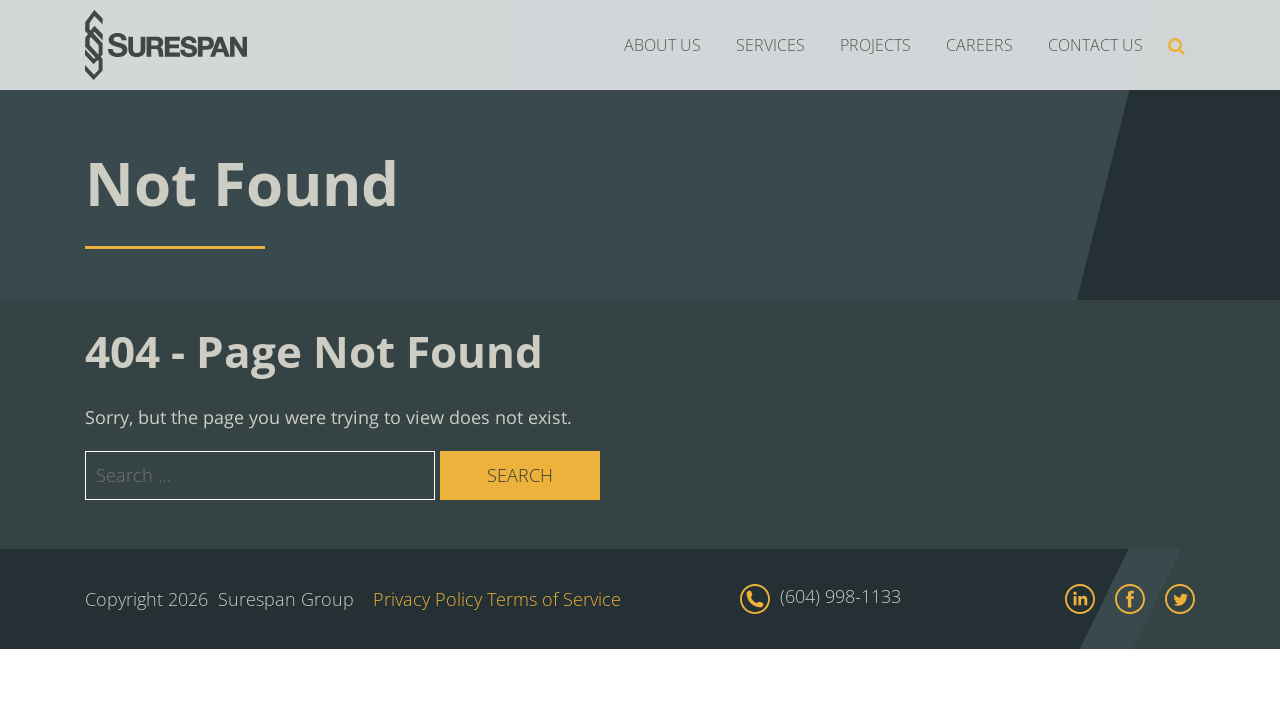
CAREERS (979, 45)
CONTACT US (1095, 45)
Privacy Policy (427, 599)
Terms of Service (554, 599)
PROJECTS (875, 45)
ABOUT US (662, 45)
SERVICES (770, 45)
